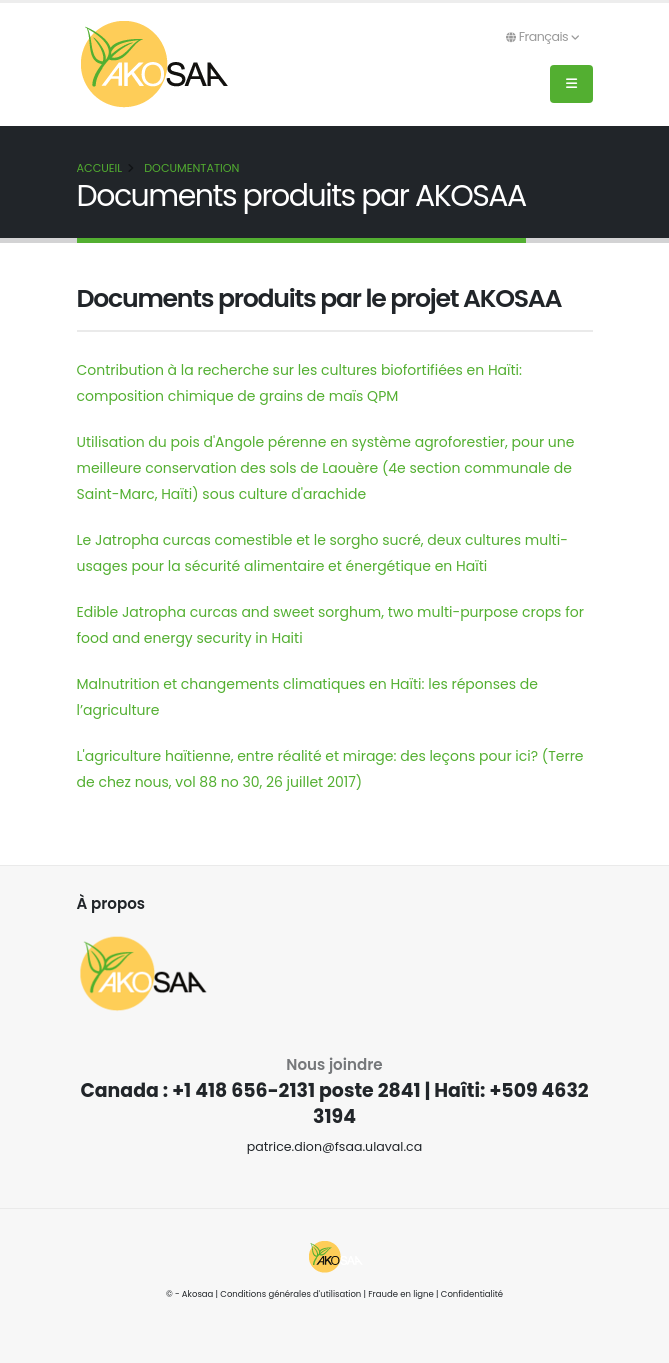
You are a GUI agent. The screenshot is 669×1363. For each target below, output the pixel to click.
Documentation (191, 168)
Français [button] (542, 36)
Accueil (100, 168)
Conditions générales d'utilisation (290, 1294)
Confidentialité (472, 1294)
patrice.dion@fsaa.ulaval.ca (335, 1146)
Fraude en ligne (401, 1294)
